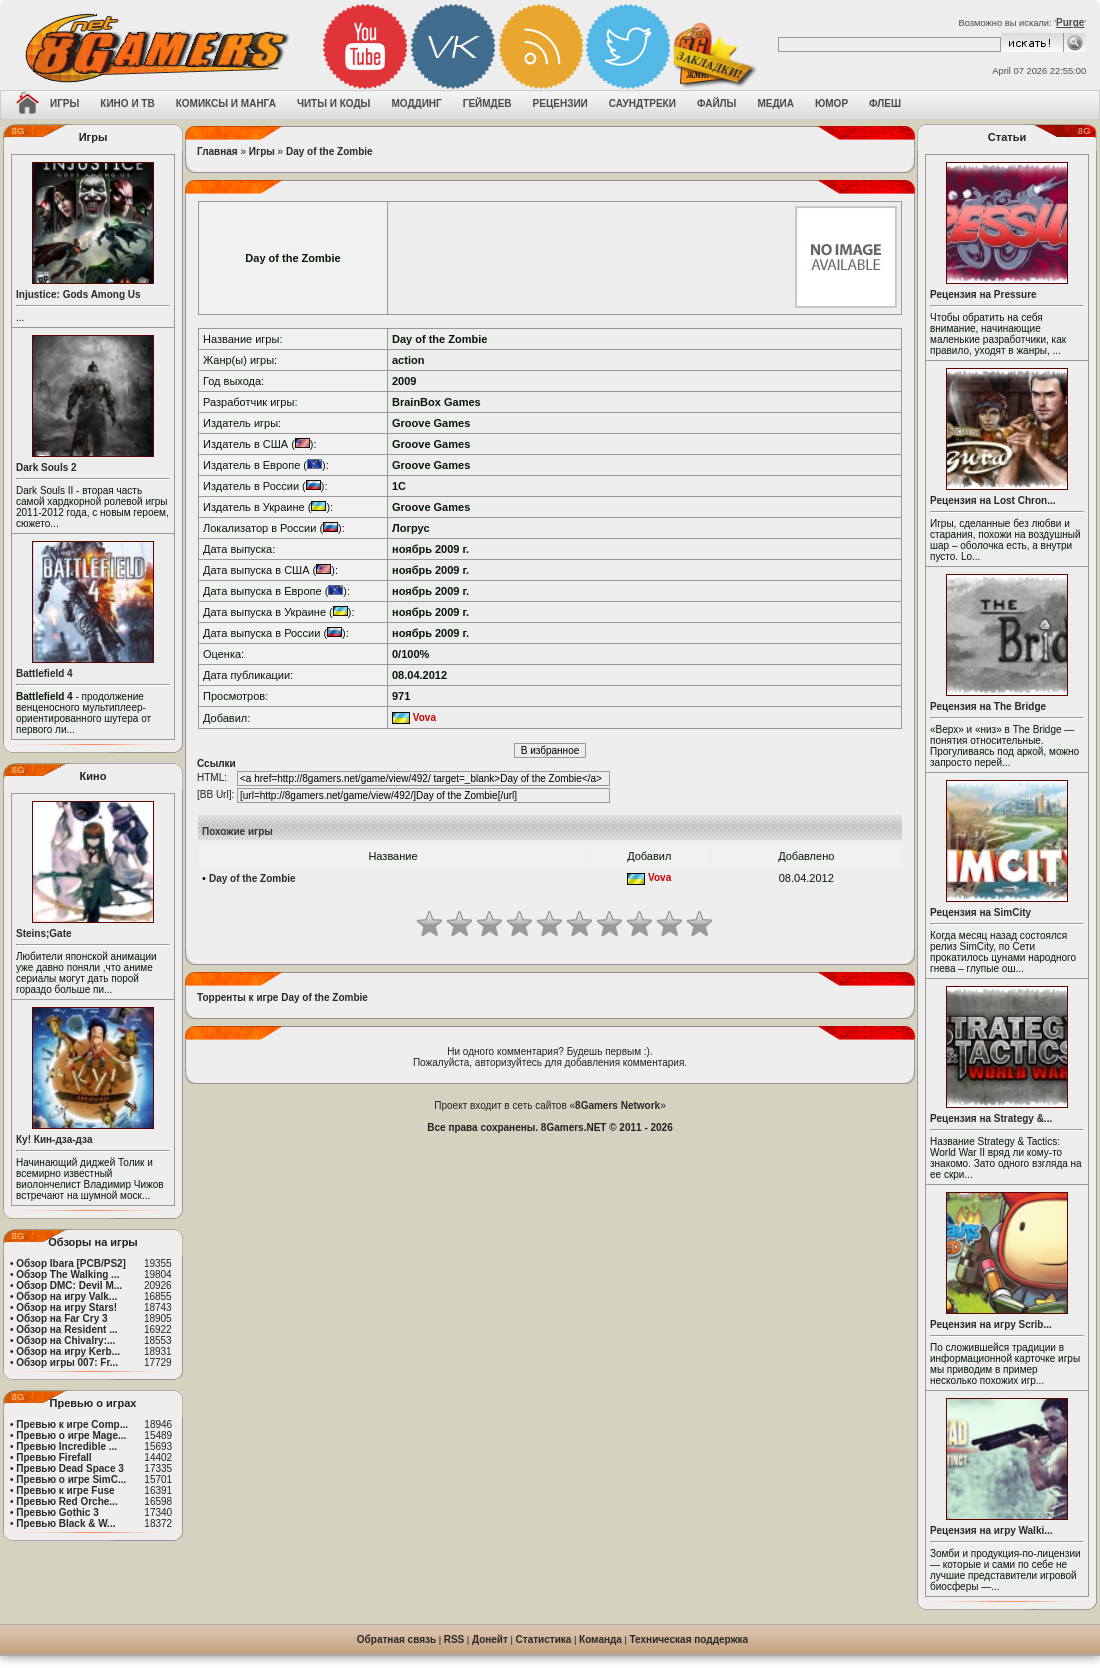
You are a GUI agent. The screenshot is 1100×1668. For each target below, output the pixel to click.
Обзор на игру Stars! (66, 1307)
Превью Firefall (53, 1457)
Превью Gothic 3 (57, 1512)
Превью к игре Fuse (65, 1490)
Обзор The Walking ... (67, 1274)
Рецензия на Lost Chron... (993, 500)
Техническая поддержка (689, 1639)
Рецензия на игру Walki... (991, 1530)
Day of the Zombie (329, 151)
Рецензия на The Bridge (988, 706)
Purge (1070, 22)
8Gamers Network (617, 1105)
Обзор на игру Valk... (66, 1296)
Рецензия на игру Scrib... (991, 1324)
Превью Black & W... (65, 1523)
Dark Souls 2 (46, 467)
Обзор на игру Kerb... (68, 1351)
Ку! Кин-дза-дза (54, 1139)
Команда (600, 1639)
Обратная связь (396, 1639)
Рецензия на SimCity (980, 912)
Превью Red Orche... (66, 1501)
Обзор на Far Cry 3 (61, 1318)
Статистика (544, 1639)
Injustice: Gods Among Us (78, 294)
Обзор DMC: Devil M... (69, 1285)
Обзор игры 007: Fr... (67, 1362)
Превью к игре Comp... (72, 1424)
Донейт (490, 1639)
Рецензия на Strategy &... (991, 1118)
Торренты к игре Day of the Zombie (282, 997)
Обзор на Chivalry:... (65, 1340)
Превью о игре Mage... (71, 1435)
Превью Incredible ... (66, 1446)
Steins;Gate (44, 933)
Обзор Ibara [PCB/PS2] (71, 1263)
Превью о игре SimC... (71, 1479)
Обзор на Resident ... (66, 1329)
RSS (454, 1639)
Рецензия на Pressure (983, 294)
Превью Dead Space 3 (70, 1468)
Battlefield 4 (44, 673)
